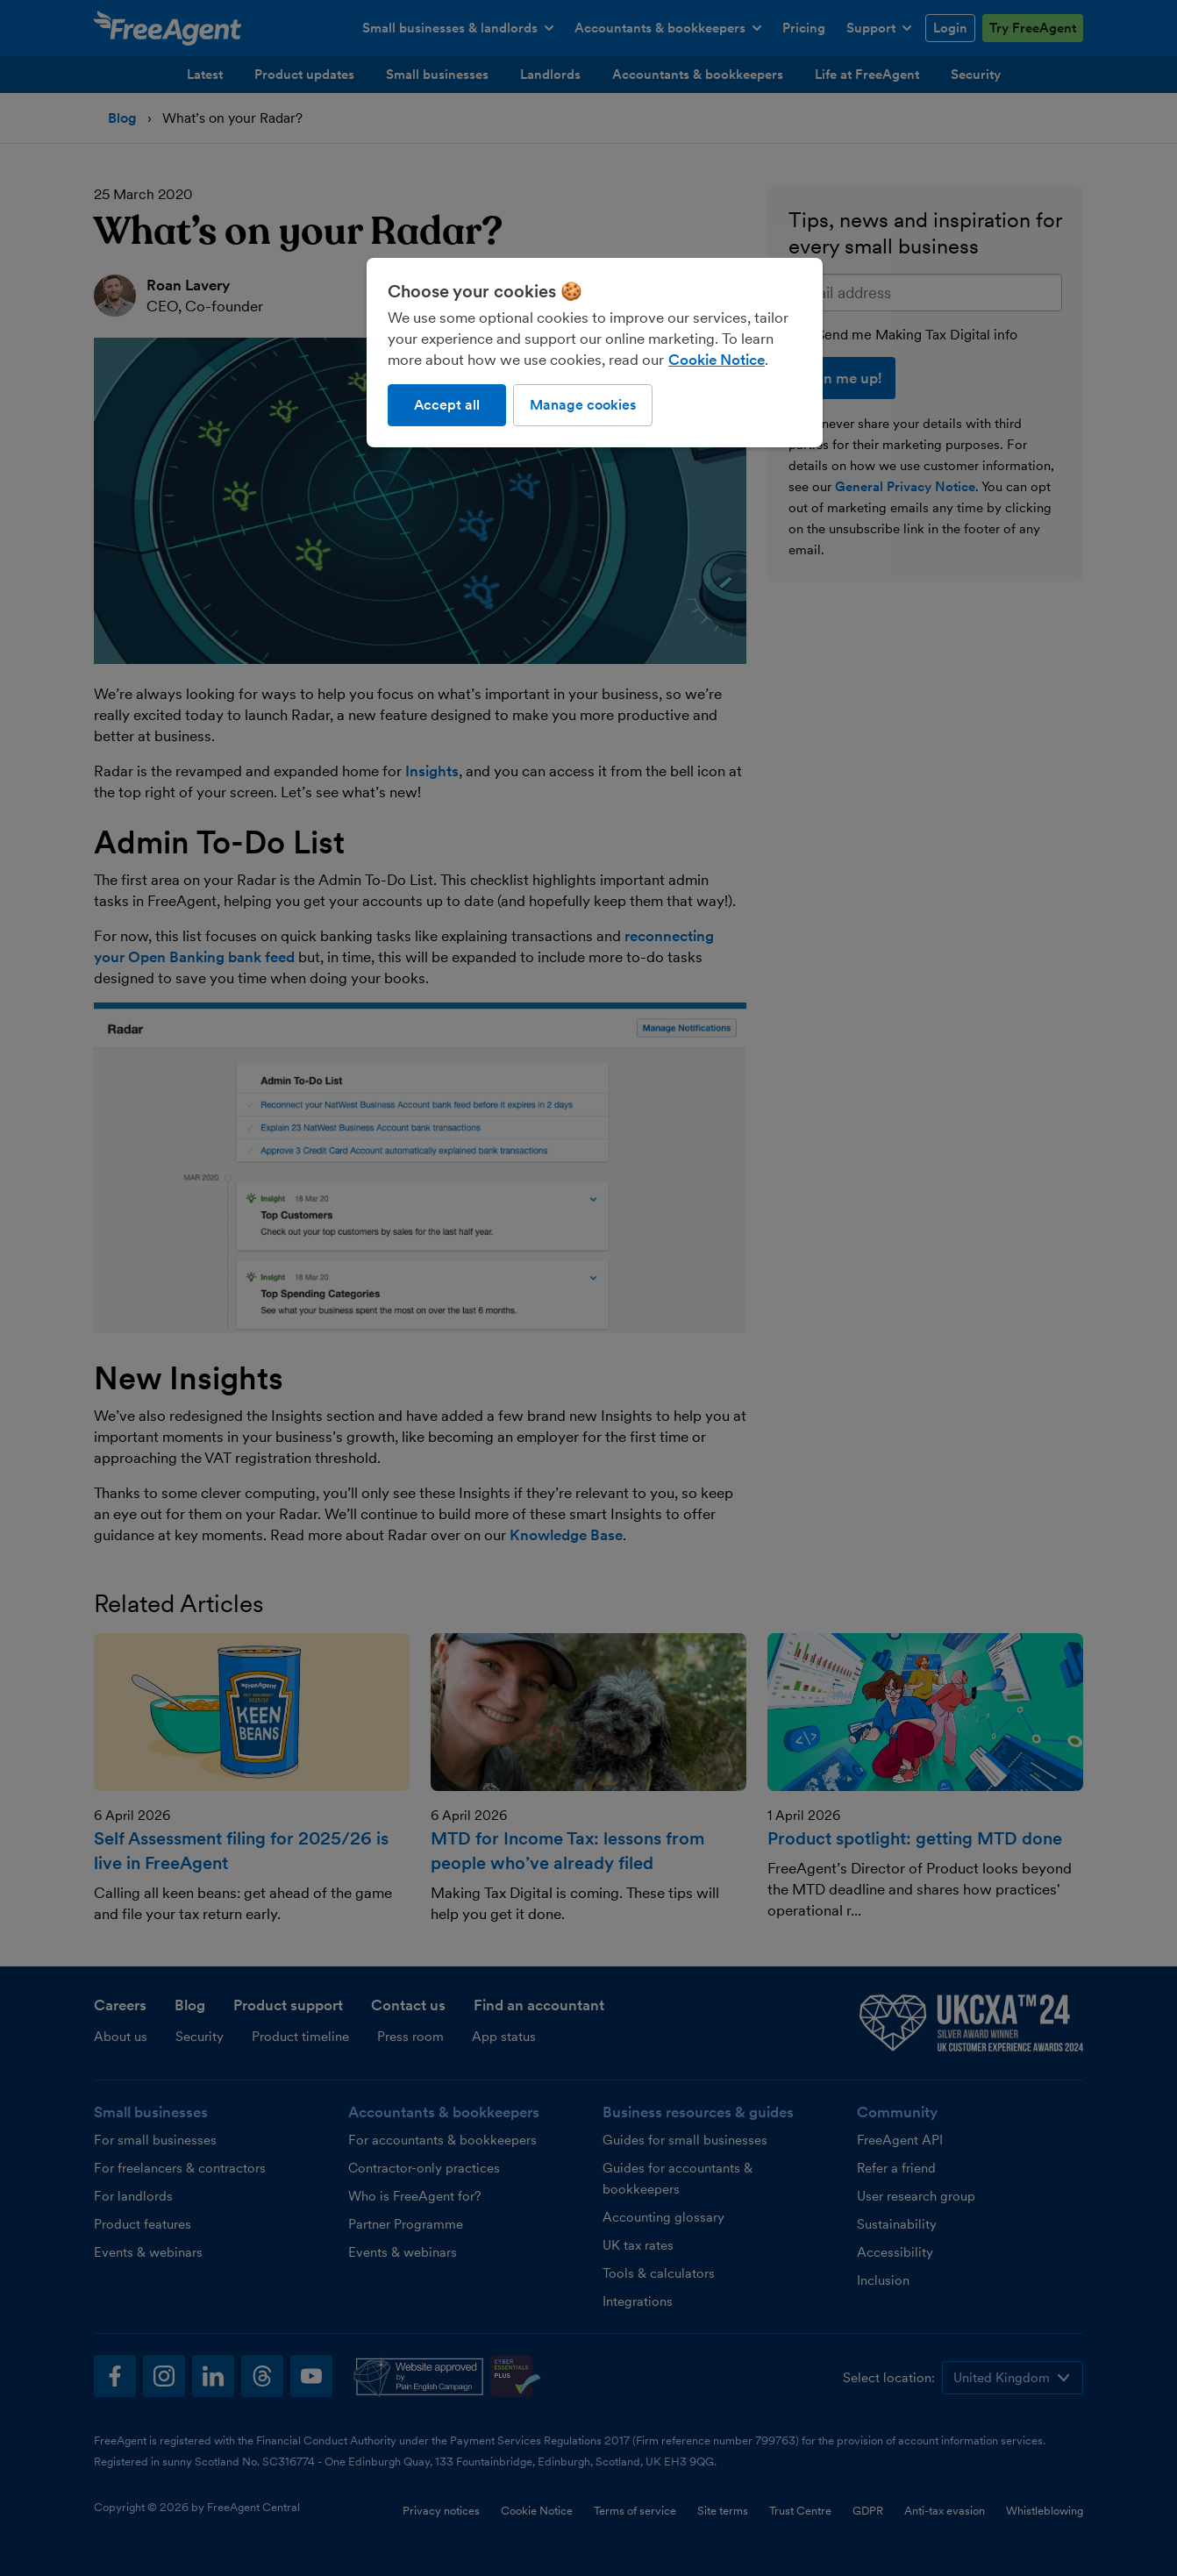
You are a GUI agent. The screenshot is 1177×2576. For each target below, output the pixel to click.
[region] (595, 352)
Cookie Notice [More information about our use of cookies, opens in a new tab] (716, 359)
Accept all (447, 404)
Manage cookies (583, 404)
